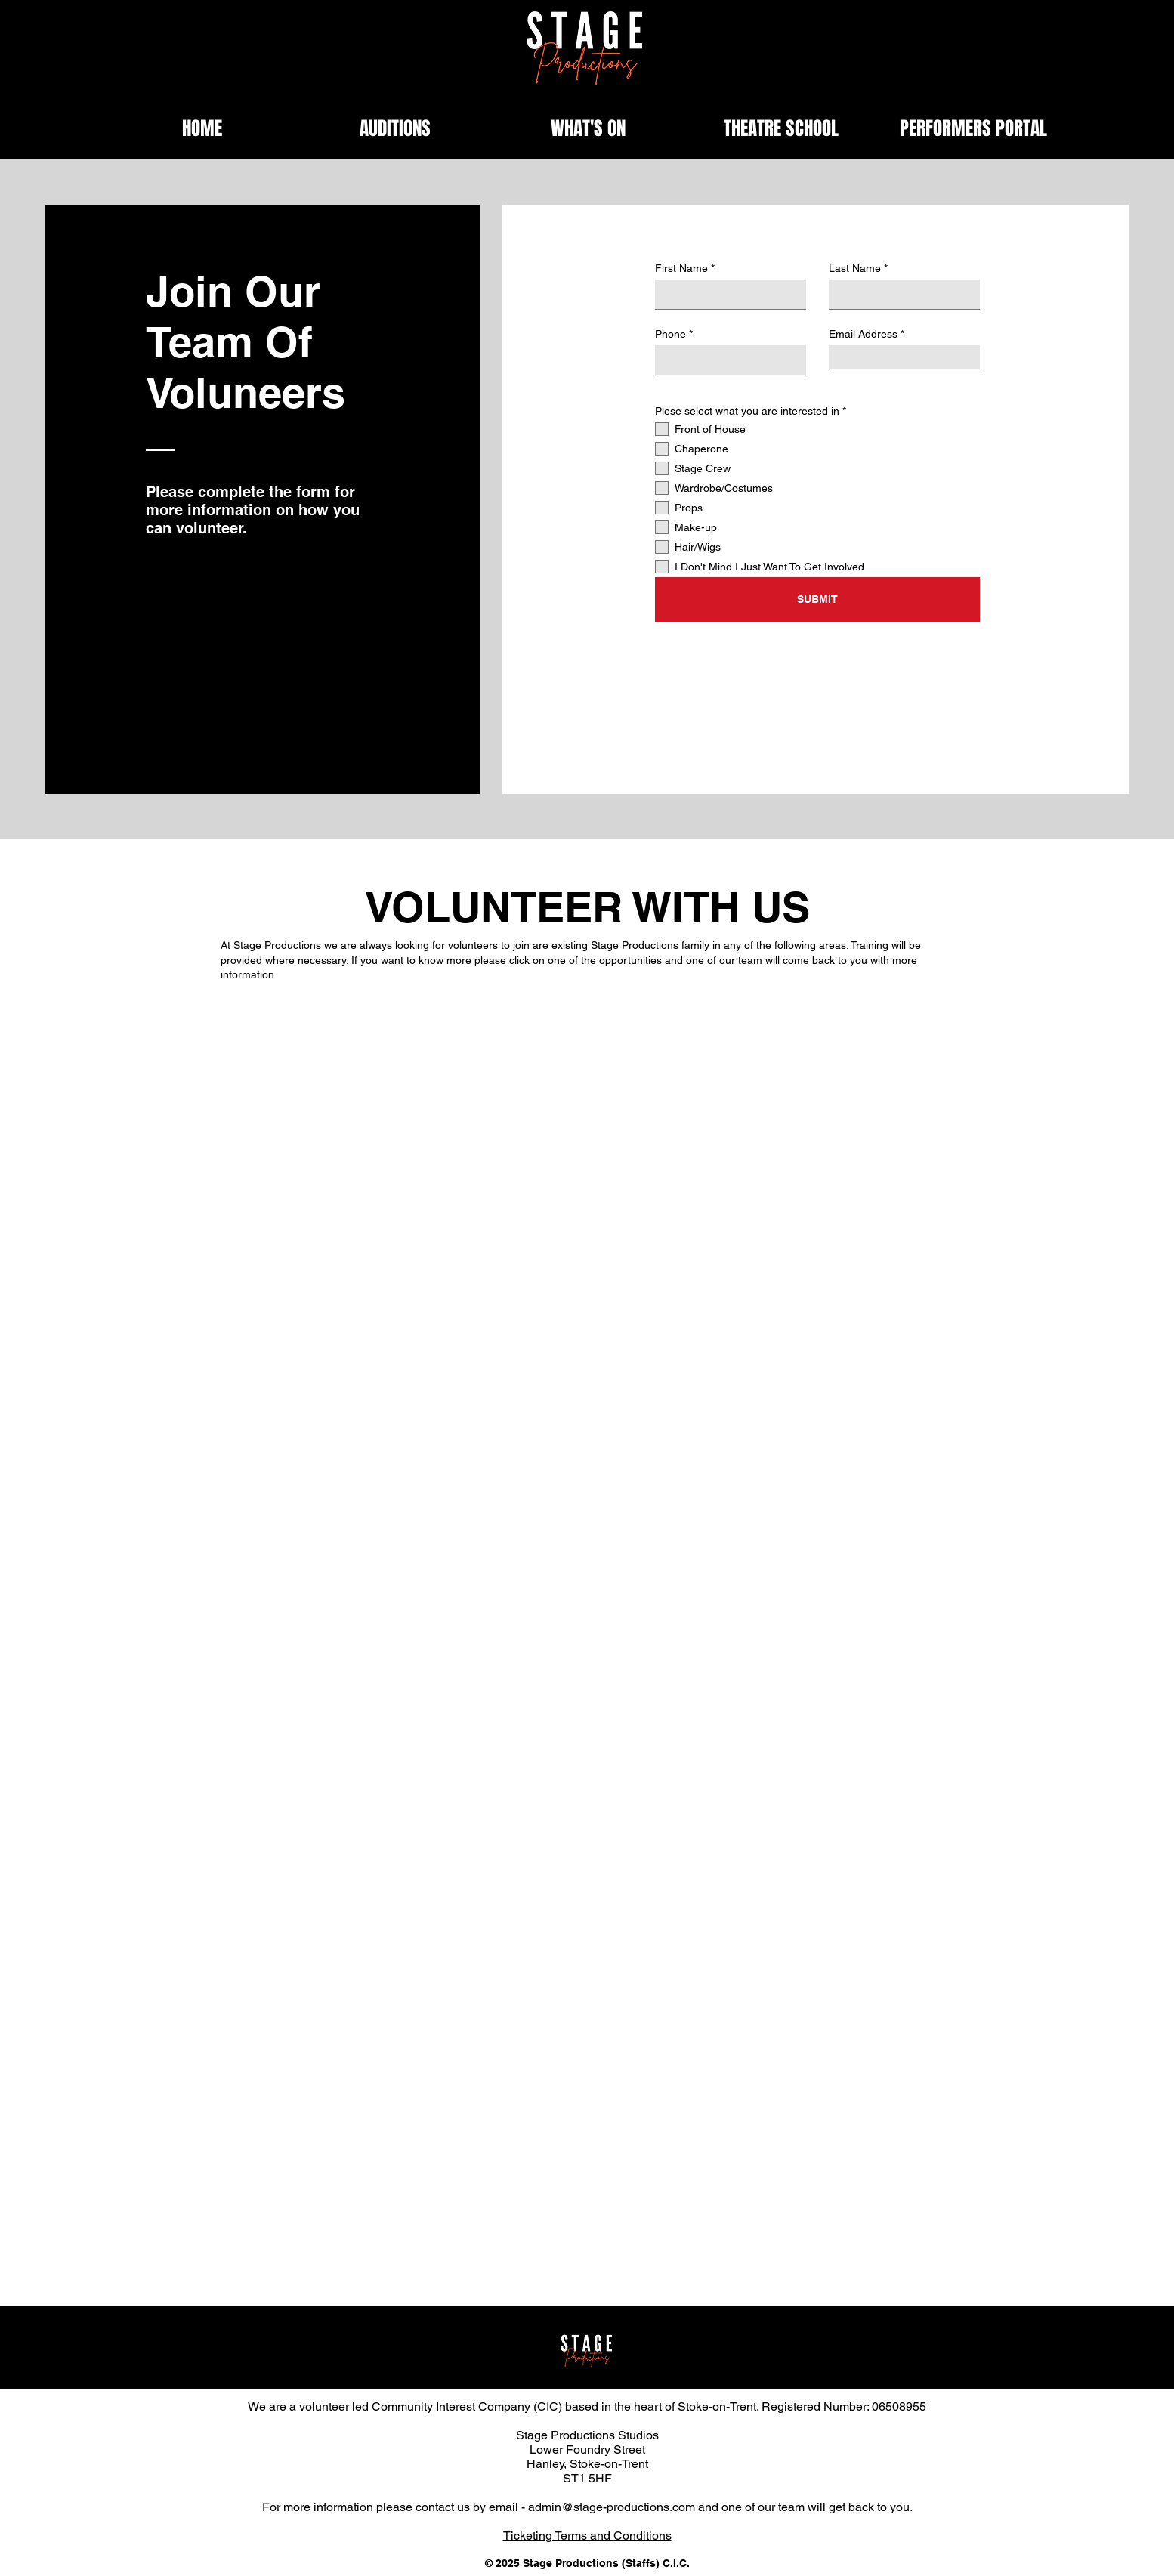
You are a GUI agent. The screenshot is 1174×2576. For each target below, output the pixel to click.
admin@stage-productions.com (611, 2507)
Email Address (863, 334)
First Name (681, 268)
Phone (670, 334)
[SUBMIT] (817, 599)
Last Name (855, 268)
